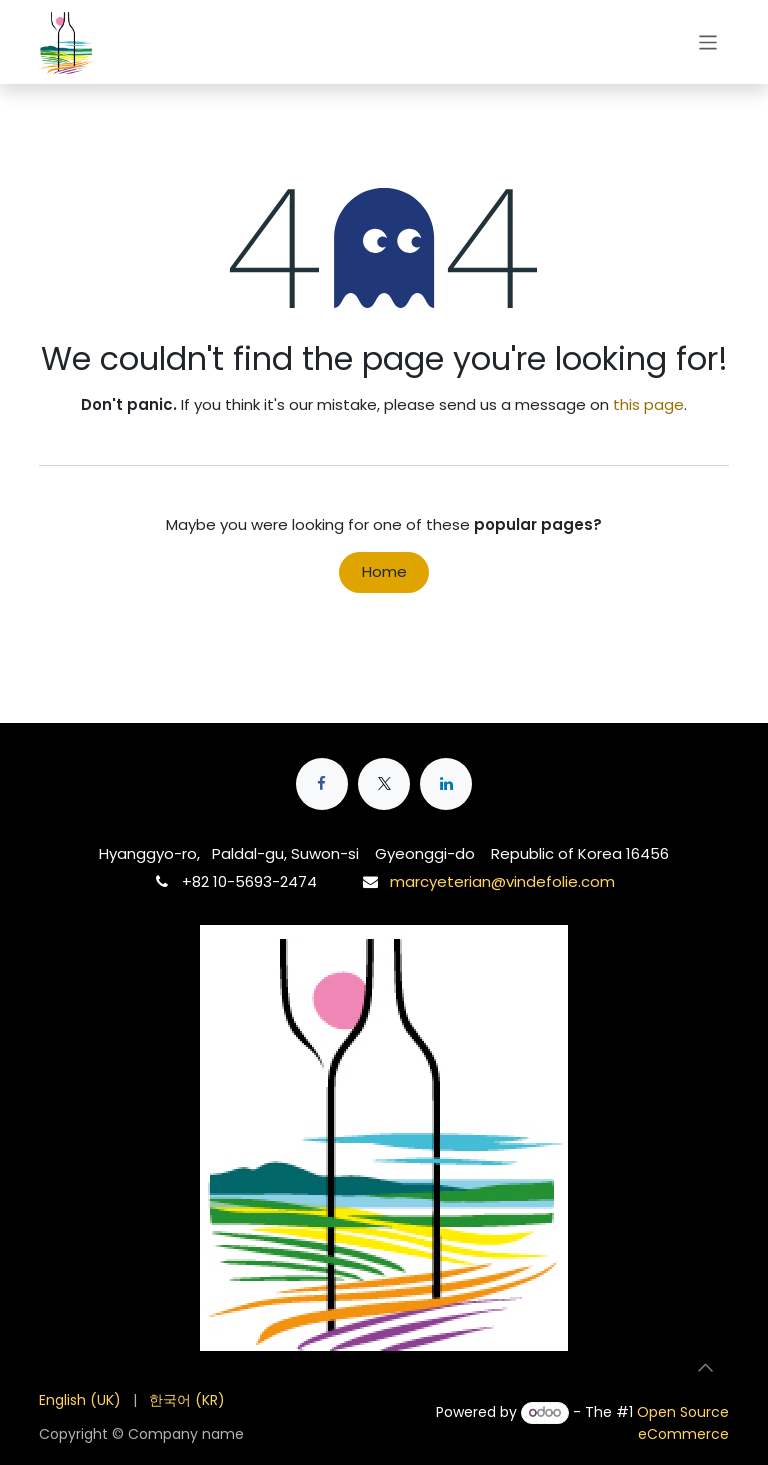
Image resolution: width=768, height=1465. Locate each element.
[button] (705, 1367)
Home (384, 571)
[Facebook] (322, 784)
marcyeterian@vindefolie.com (502, 881)
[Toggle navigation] (708, 41)
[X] (384, 784)
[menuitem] (80, 1400)
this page (648, 404)
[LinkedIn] (446, 784)
